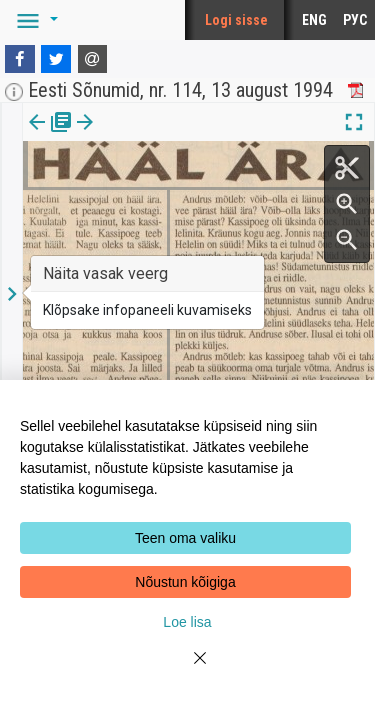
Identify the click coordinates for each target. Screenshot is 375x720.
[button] (34, 20)
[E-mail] (93, 59)
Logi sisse (236, 20)
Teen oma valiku (185, 538)
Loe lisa (187, 622)
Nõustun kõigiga (185, 582)
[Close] (188, 670)
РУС (355, 20)
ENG (314, 20)
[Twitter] (56, 59)
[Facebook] (20, 59)
